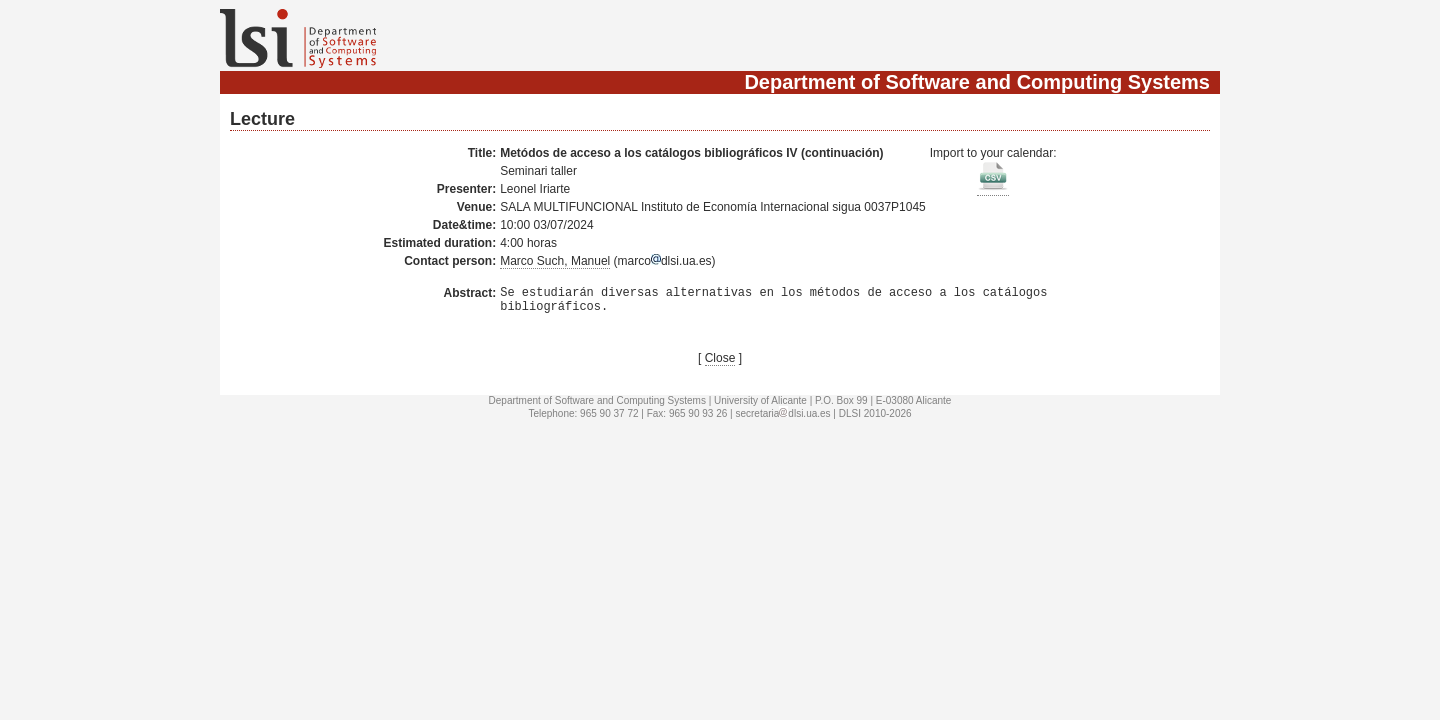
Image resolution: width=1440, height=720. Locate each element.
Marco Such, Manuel (555, 261)
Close (720, 364)
